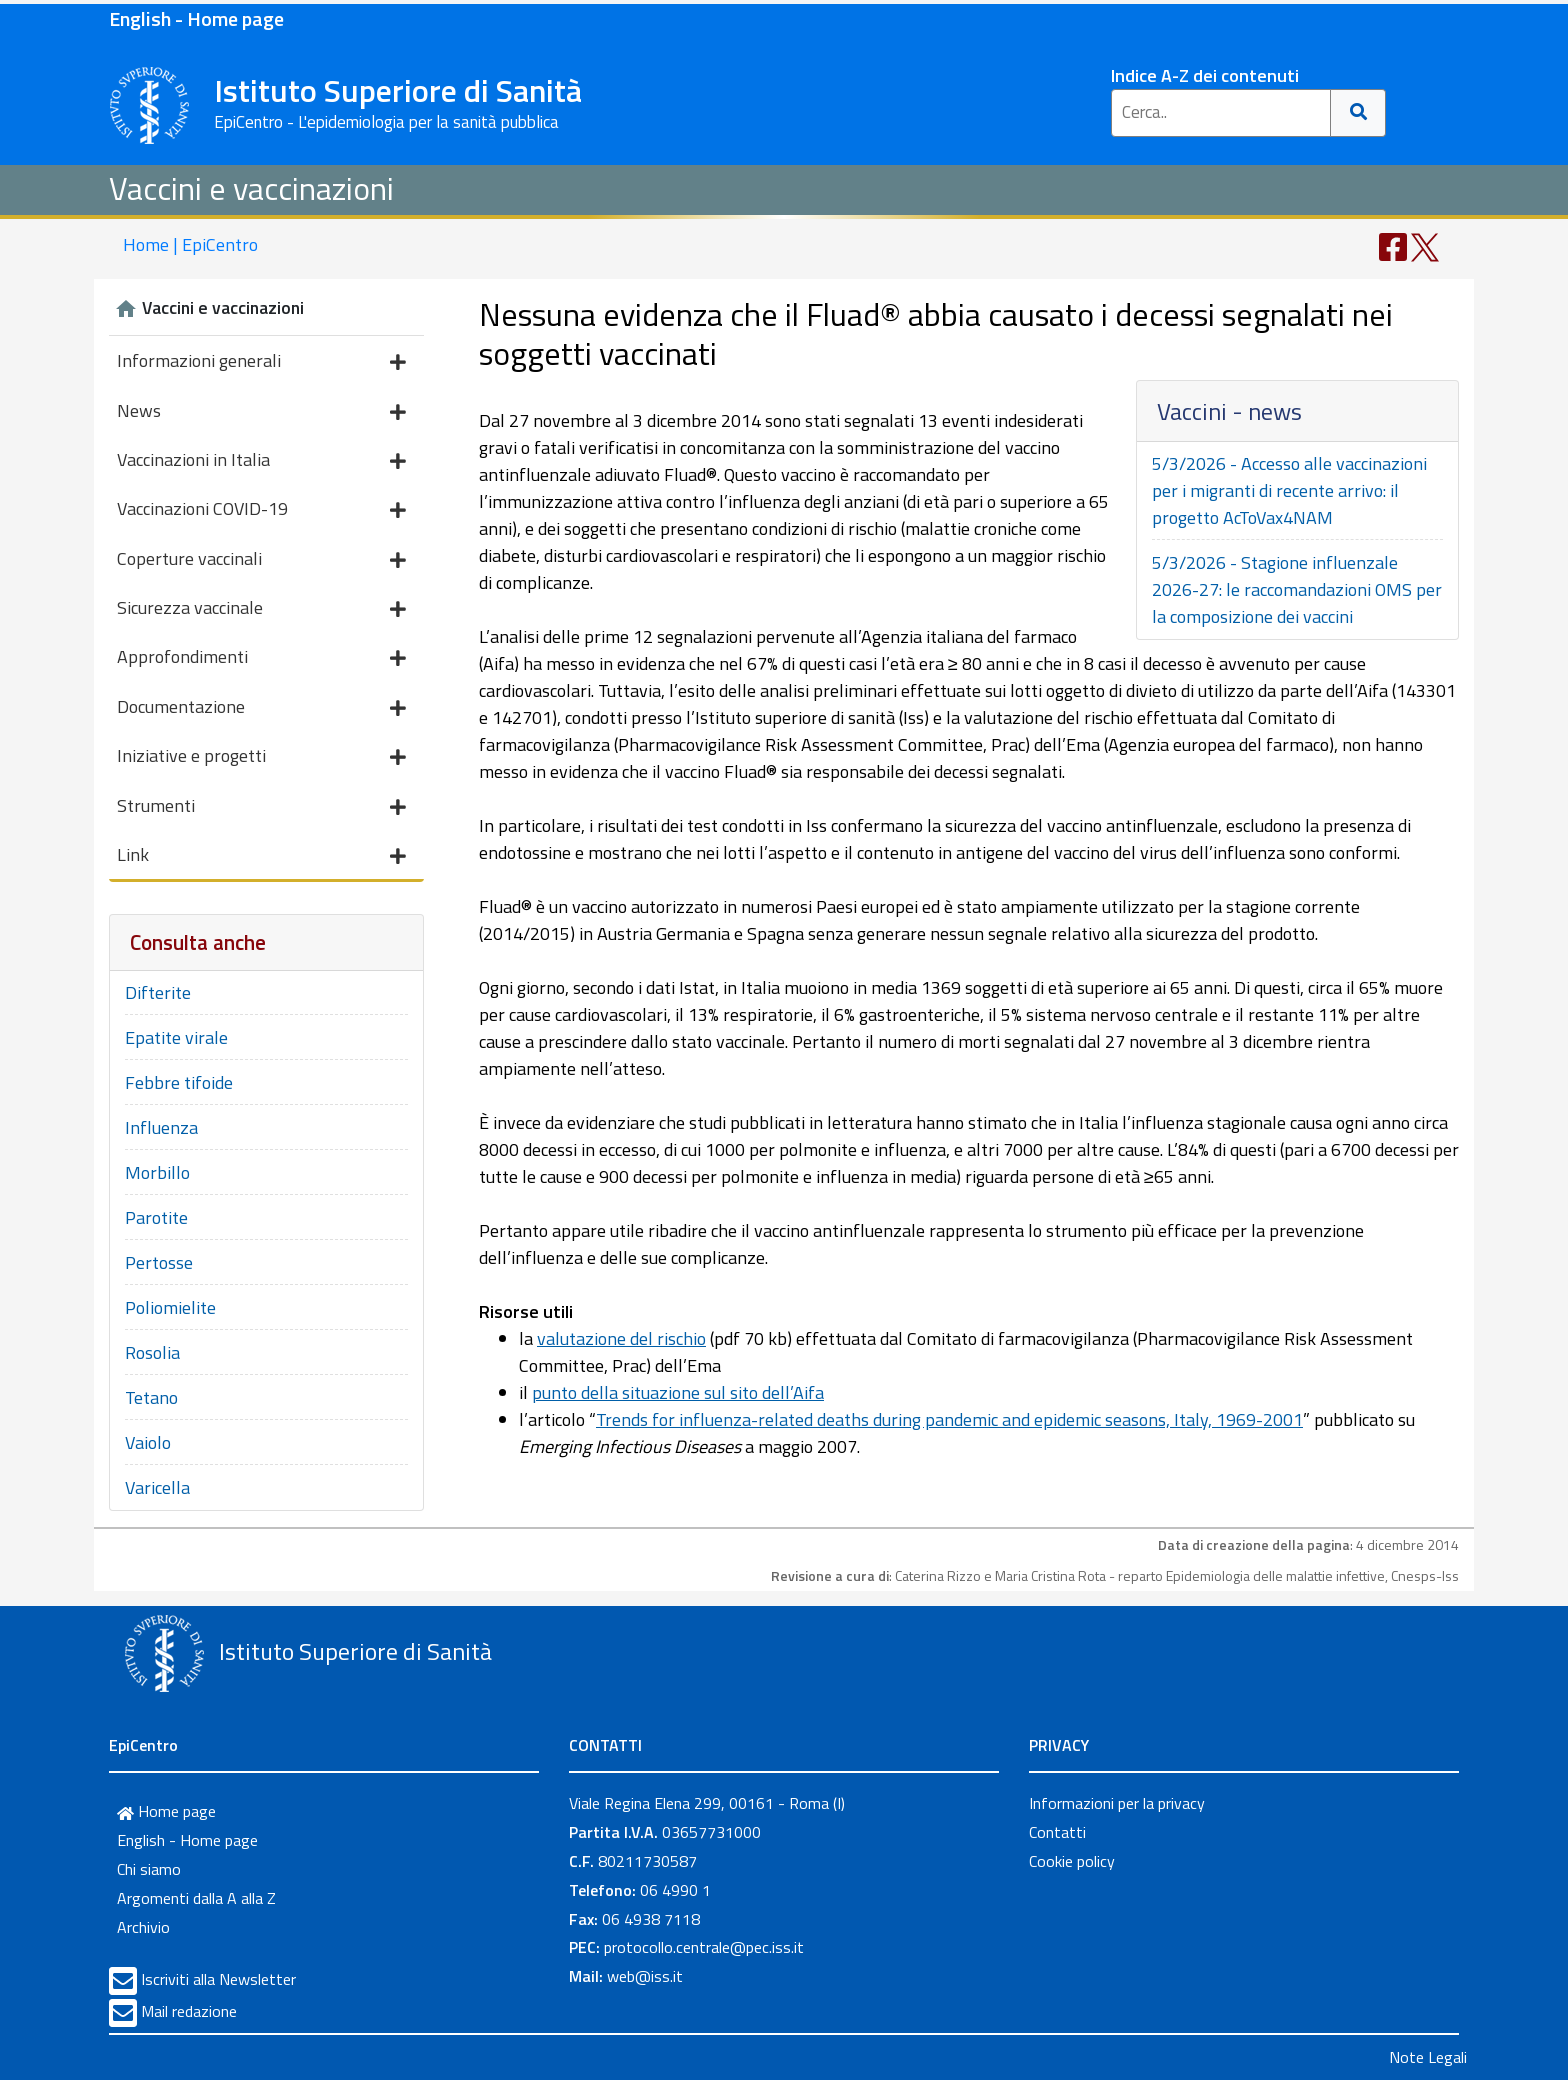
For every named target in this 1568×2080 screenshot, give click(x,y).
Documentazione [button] (261, 708)
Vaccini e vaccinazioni (251, 188)
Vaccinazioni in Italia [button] (261, 461)
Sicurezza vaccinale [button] (261, 609)
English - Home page (196, 18)
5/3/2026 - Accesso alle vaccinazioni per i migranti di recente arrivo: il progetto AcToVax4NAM (1289, 490)
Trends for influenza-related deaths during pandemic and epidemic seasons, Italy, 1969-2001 (949, 1419)
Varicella (157, 1487)
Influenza (161, 1127)
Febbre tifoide (179, 1082)
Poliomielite (170, 1307)
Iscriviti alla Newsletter (218, 1979)
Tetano (151, 1397)
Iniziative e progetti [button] (261, 757)
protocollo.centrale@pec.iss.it (704, 1947)
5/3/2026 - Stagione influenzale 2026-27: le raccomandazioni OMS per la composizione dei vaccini (1297, 589)
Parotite (156, 1217)
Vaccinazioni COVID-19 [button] (261, 510)
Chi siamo (149, 1869)
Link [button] (261, 856)
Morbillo (157, 1172)
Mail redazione (189, 2011)
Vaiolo (148, 1442)
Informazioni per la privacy (1117, 1803)
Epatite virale (176, 1037)
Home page (166, 1811)
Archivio (143, 1927)
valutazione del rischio (621, 1338)
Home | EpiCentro (190, 244)
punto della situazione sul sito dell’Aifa (678, 1392)
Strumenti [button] (261, 807)
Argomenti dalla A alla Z (196, 1898)
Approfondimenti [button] (261, 658)
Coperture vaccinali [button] (261, 560)
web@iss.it (645, 1976)
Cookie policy (1072, 1861)
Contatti (1057, 1832)
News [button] (261, 412)
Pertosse (159, 1262)
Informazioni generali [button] (261, 362)
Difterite (158, 992)
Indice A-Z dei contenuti (1205, 75)
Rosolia (152, 1352)
